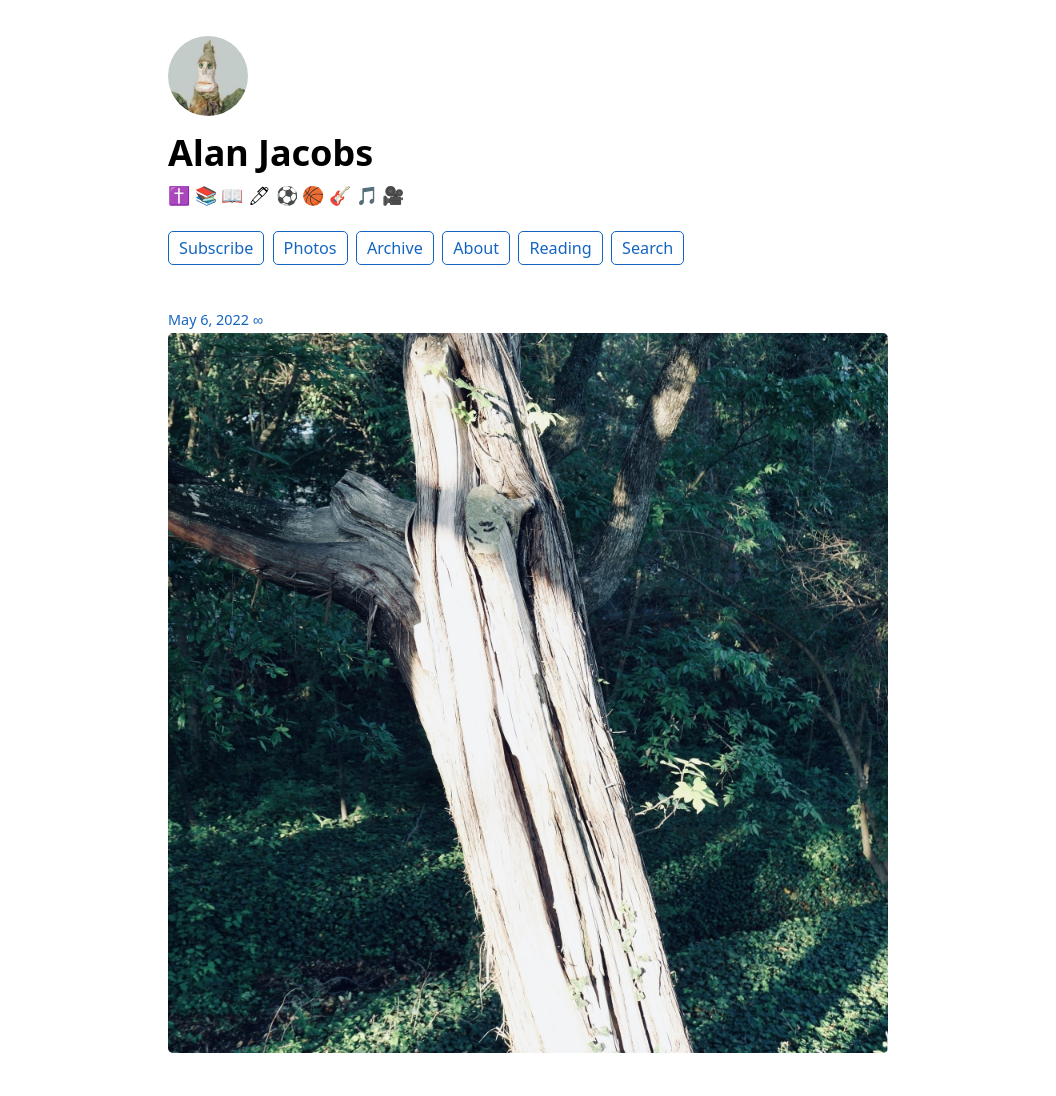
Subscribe (216, 248)
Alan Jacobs (270, 152)
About (476, 248)
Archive (395, 248)
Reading (560, 248)
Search (647, 248)
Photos (310, 248)
